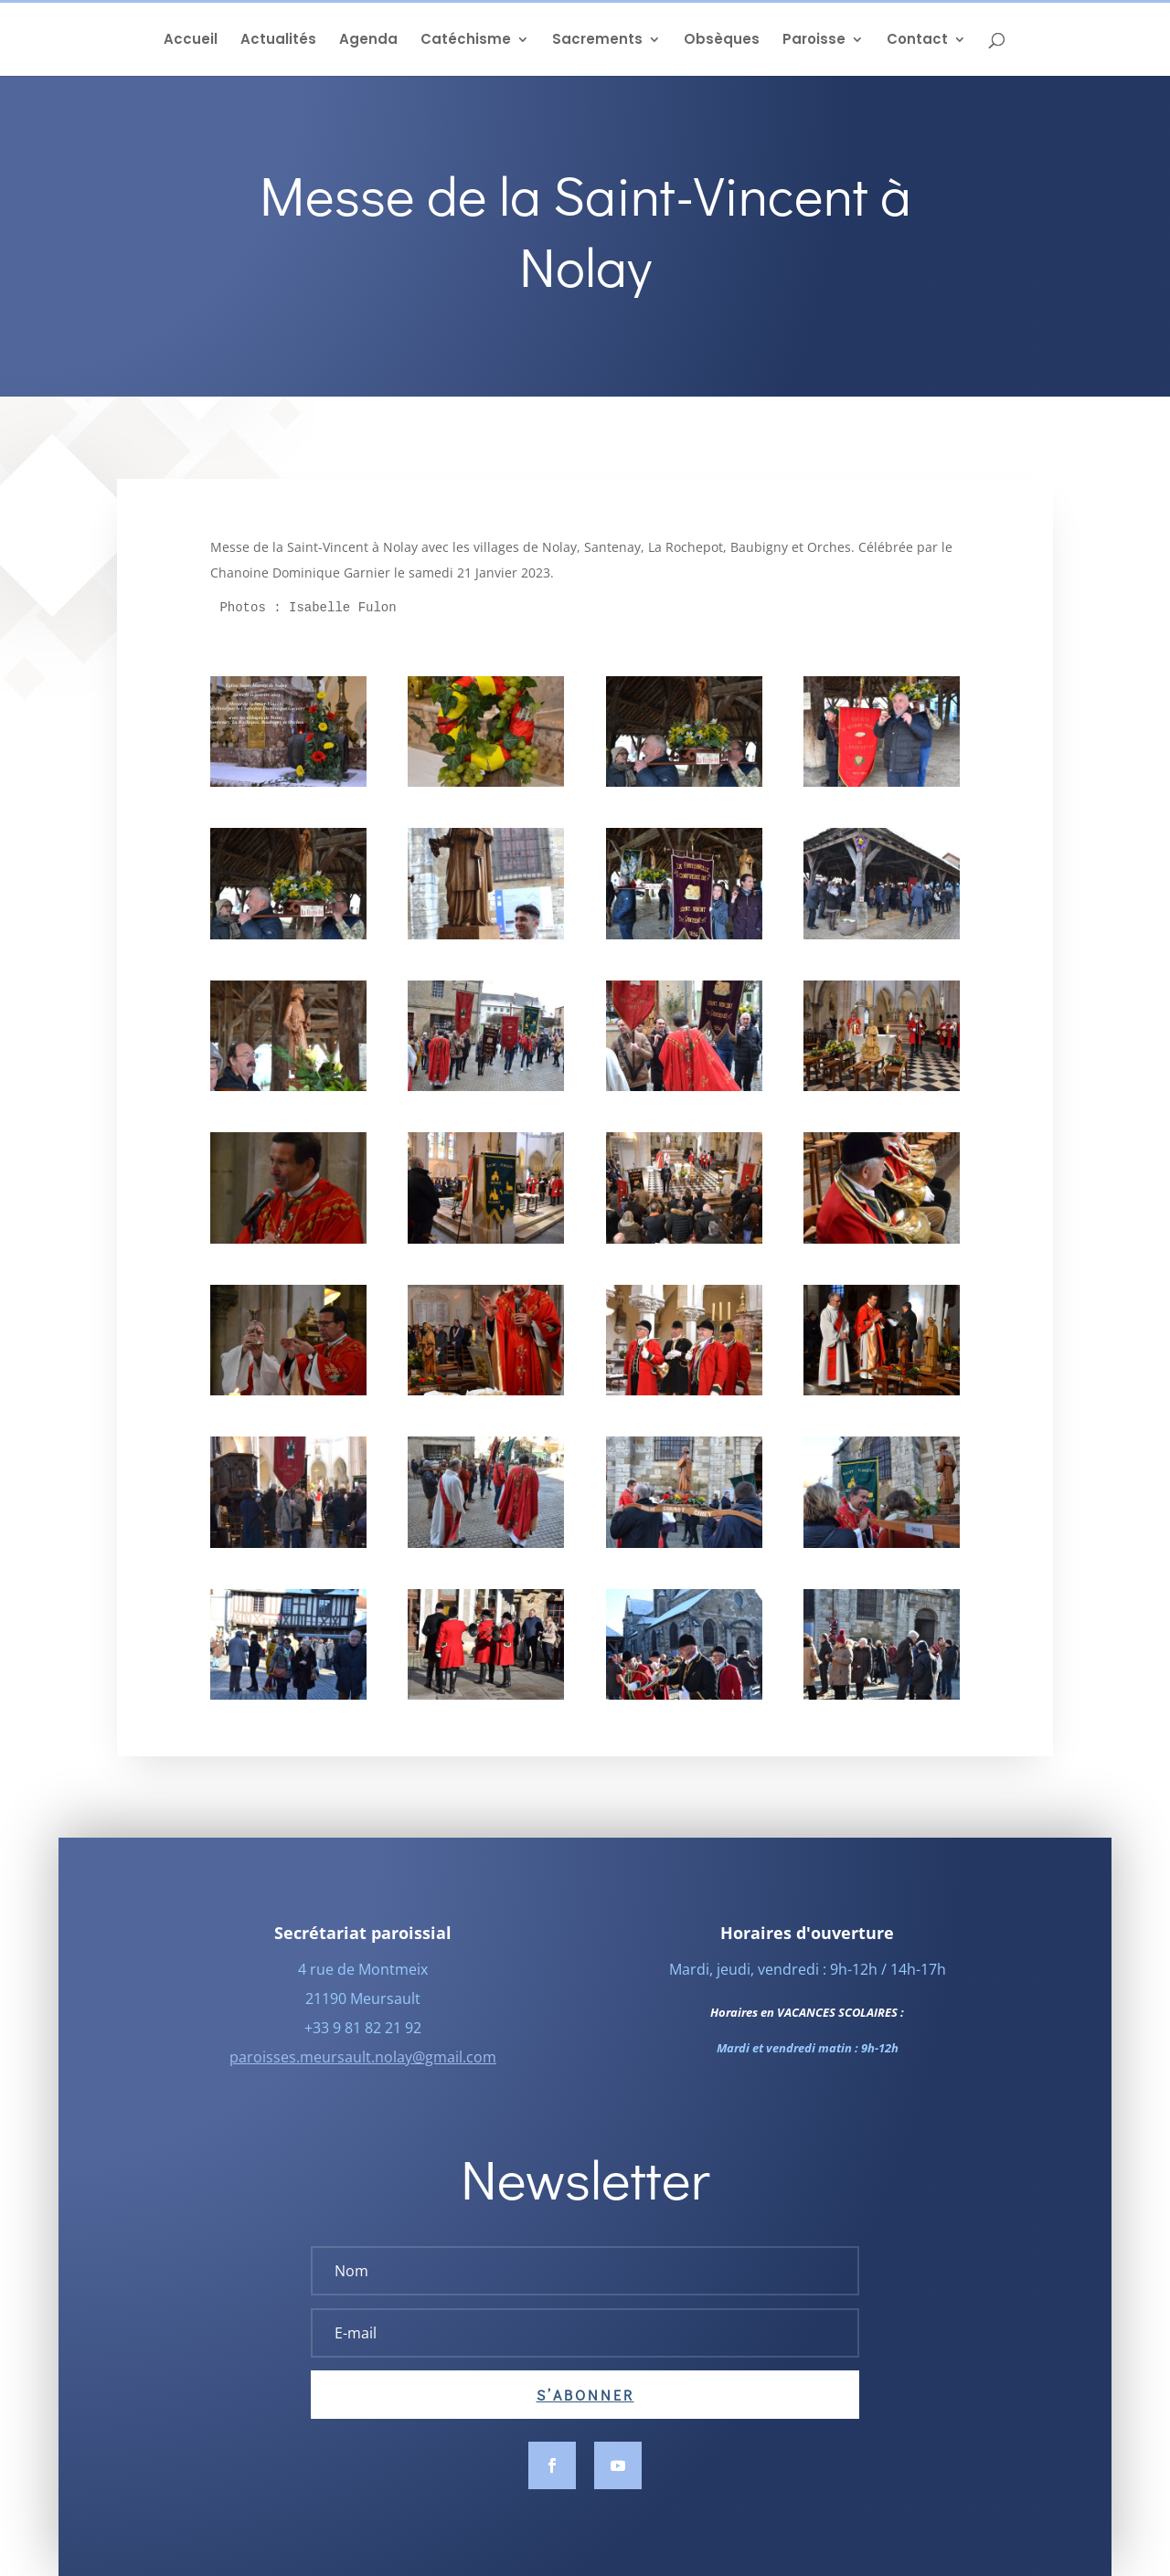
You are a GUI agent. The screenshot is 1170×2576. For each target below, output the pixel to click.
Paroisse (814, 40)
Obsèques (722, 40)
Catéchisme (465, 40)
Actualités (278, 40)
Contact (917, 40)
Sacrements (597, 40)
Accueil (191, 40)
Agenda (368, 40)
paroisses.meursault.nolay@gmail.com (362, 2082)
